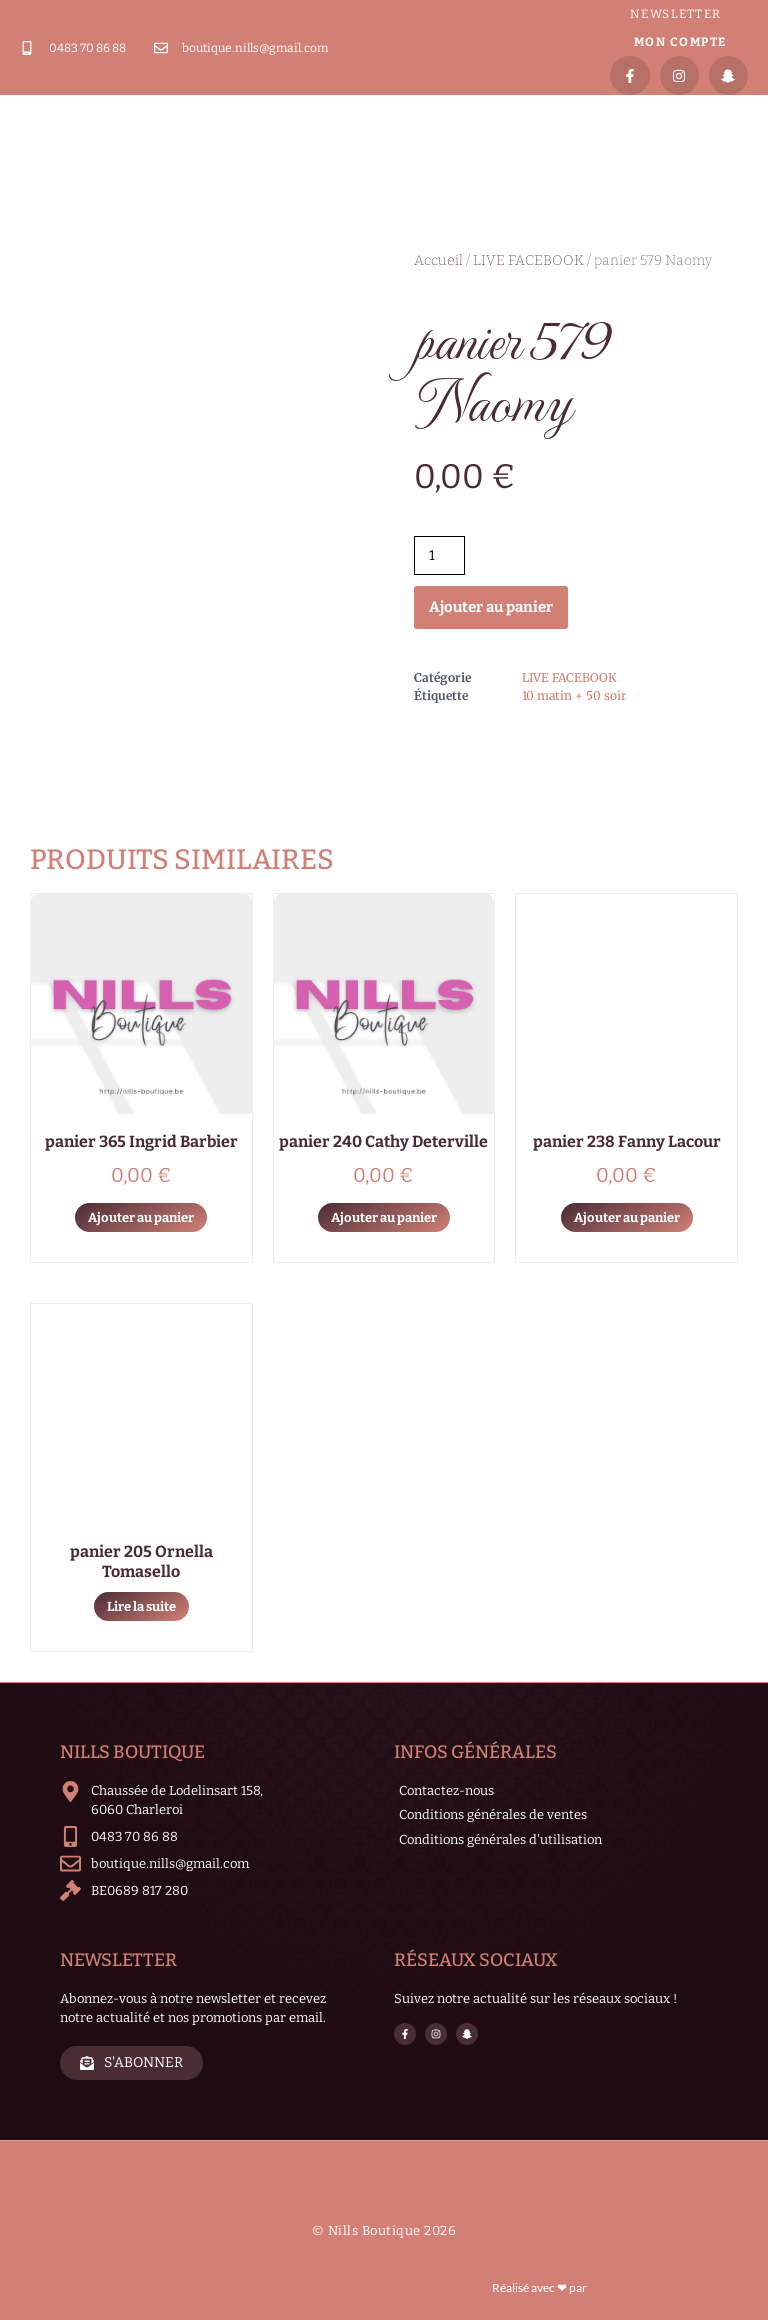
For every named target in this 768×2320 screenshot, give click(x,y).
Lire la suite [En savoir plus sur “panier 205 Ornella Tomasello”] (141, 1606)
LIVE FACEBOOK (528, 260)
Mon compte (680, 42)
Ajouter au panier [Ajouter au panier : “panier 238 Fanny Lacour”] (627, 1217)
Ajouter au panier (491, 607)
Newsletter (676, 14)
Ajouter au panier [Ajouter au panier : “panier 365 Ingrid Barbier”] (141, 1217)
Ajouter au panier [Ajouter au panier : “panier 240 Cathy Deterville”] (384, 1217)
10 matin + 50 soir (574, 695)
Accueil (438, 260)
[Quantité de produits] (439, 555)
